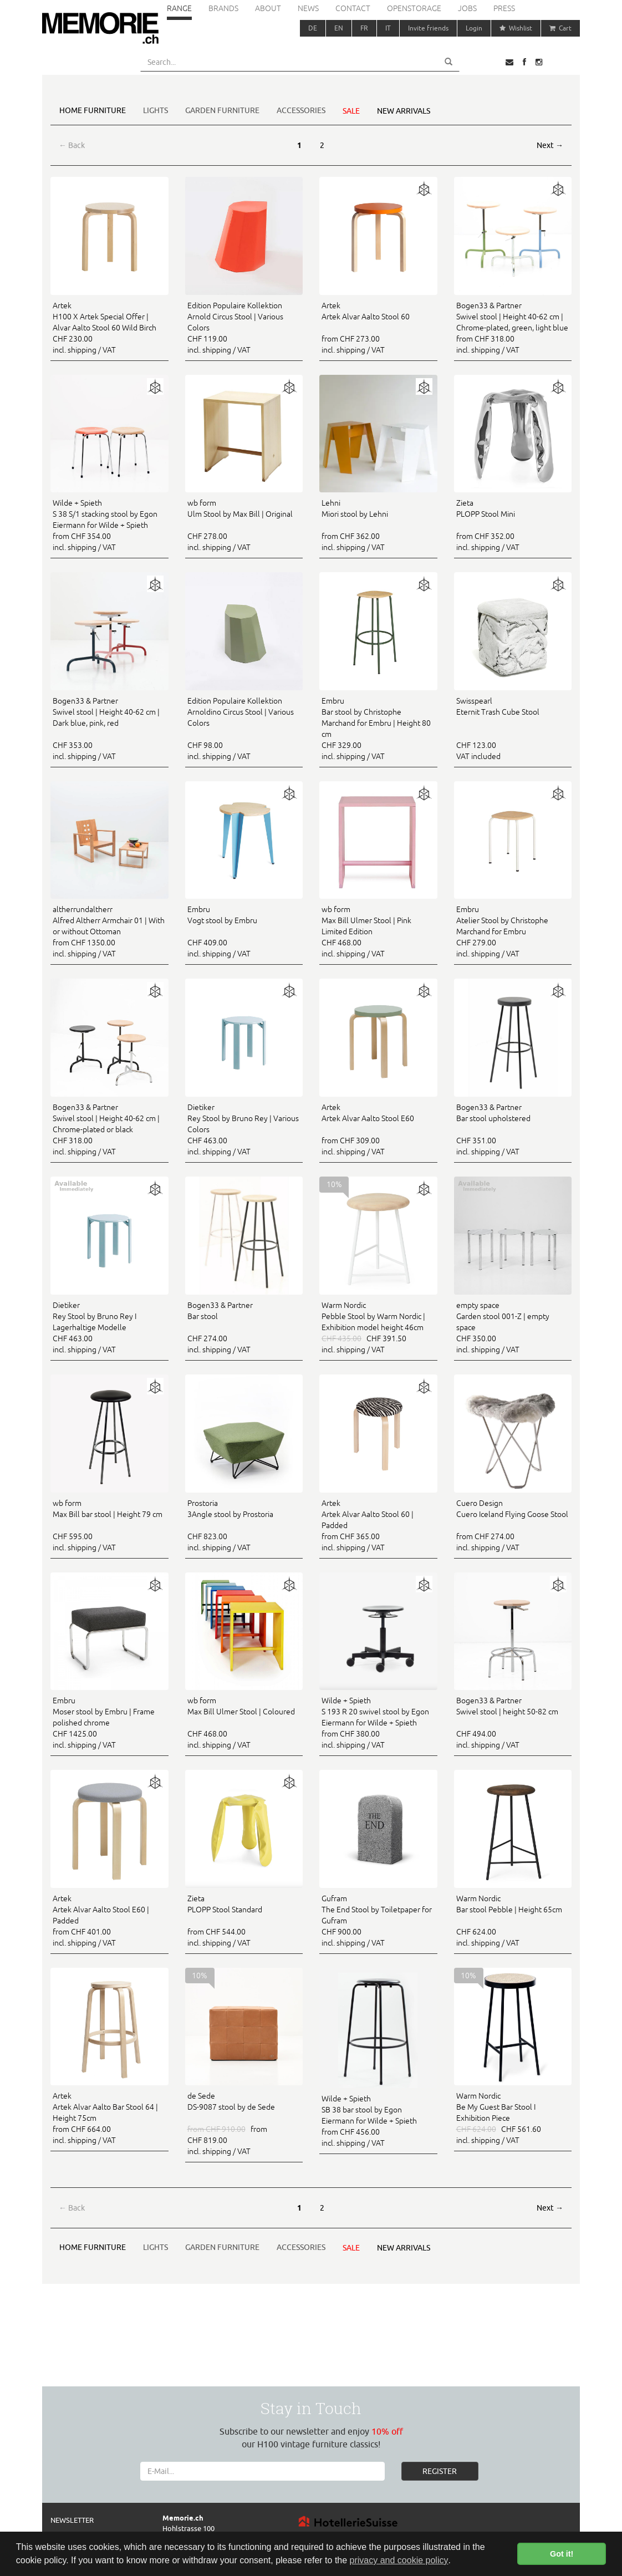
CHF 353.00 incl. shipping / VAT (109, 728)
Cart (560, 28)
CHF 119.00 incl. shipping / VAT (244, 327)
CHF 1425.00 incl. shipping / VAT (109, 1722)
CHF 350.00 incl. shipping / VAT (513, 1327)
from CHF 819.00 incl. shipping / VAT (244, 2123)
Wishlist (515, 28)
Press (504, 8)
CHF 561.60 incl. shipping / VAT (513, 2117)
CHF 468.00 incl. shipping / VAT (378, 931)
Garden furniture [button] (222, 110)
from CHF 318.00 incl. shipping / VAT (513, 327)
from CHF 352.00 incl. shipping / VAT (513, 524)
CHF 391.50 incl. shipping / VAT (378, 1327)
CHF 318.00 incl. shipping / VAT (109, 1129)
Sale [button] (351, 110)
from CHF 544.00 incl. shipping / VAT (244, 1920)
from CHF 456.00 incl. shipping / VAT (378, 2120)
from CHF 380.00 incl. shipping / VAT (378, 1722)
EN (338, 28)
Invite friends (428, 28)
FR (364, 28)
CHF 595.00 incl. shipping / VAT (109, 1525)
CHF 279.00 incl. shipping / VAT (513, 931)
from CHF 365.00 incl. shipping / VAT (378, 1525)
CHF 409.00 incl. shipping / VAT (244, 931)
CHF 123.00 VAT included (513, 728)
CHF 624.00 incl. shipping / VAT (513, 1920)
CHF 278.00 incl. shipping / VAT (244, 524)
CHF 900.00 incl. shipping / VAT (378, 1920)
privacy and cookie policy (399, 2560)
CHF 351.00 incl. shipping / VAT (513, 1129)
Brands (223, 8)
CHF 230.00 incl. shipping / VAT (109, 327)
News (308, 8)
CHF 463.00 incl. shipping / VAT (244, 1129)
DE (312, 28)
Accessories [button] (301, 110)
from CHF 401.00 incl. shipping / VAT (109, 1920)
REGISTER (439, 2471)
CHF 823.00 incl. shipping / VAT (244, 1525)
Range (179, 8)
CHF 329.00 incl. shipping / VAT (378, 728)
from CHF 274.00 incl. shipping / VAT (513, 1525)
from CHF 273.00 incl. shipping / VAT (378, 327)
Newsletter (72, 2520)
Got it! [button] (561, 2553)
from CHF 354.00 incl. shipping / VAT (109, 524)
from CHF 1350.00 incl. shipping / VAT (109, 931)
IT (388, 28)
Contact (352, 8)
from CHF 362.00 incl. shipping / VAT (378, 524)
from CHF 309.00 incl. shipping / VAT (378, 1129)
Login (474, 28)
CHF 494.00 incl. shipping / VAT (513, 1722)
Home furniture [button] (92, 110)
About (268, 8)
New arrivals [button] (403, 110)
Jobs (467, 8)
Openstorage (414, 8)
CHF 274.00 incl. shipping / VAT (244, 1327)
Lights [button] (155, 110)
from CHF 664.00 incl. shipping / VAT (109, 2117)
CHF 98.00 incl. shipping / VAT (244, 728)
